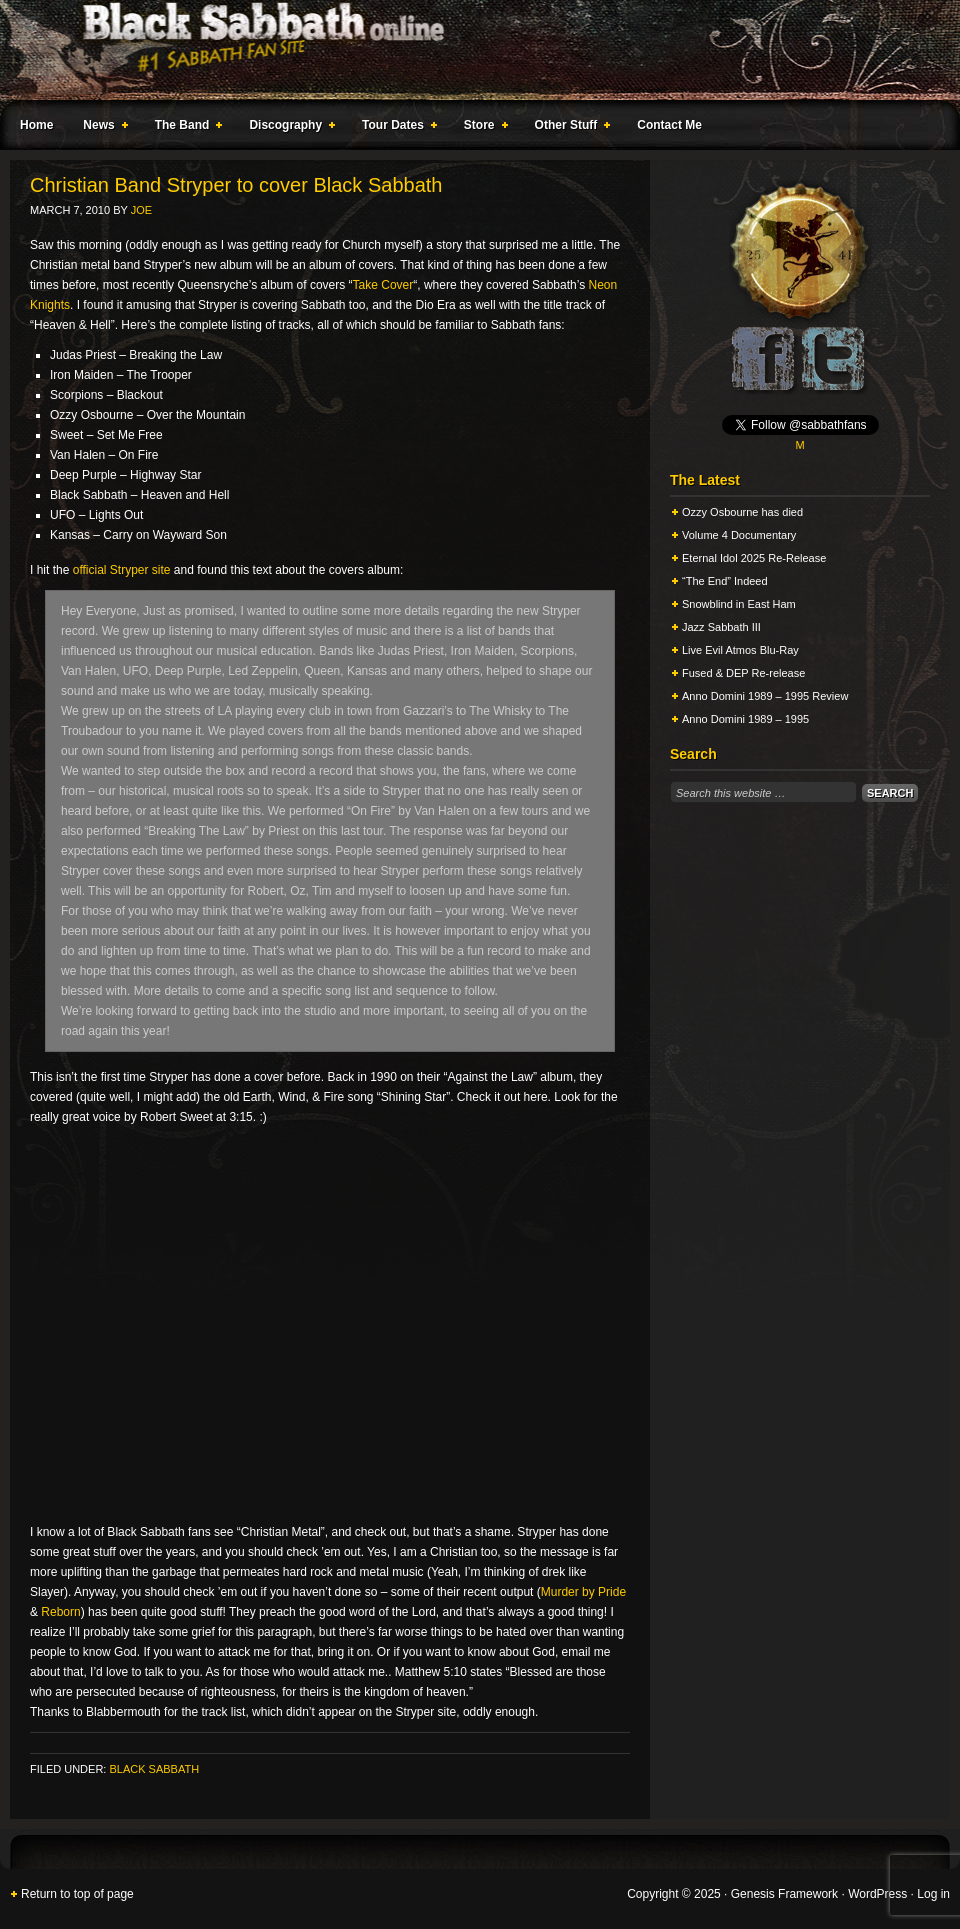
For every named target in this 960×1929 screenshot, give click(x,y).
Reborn (60, 1612)
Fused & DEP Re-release (743, 673)
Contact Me (669, 125)
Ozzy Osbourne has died (742, 512)
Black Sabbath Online (470, 50)
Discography (288, 128)
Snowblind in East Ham (739, 604)
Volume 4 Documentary (739, 535)
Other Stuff (569, 128)
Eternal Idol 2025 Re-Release (754, 558)
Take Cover (383, 285)
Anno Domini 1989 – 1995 (745, 719)
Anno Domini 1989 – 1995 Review (765, 696)
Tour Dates (395, 128)
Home (36, 125)
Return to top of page (77, 1894)
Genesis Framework (784, 1894)
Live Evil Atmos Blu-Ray (740, 650)
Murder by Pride (583, 1592)
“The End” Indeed (725, 581)
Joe (141, 210)
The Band (185, 128)
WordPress (877, 1894)
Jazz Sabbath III (721, 627)
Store (482, 128)
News (101, 128)
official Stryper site (122, 570)
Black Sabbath (154, 1769)
